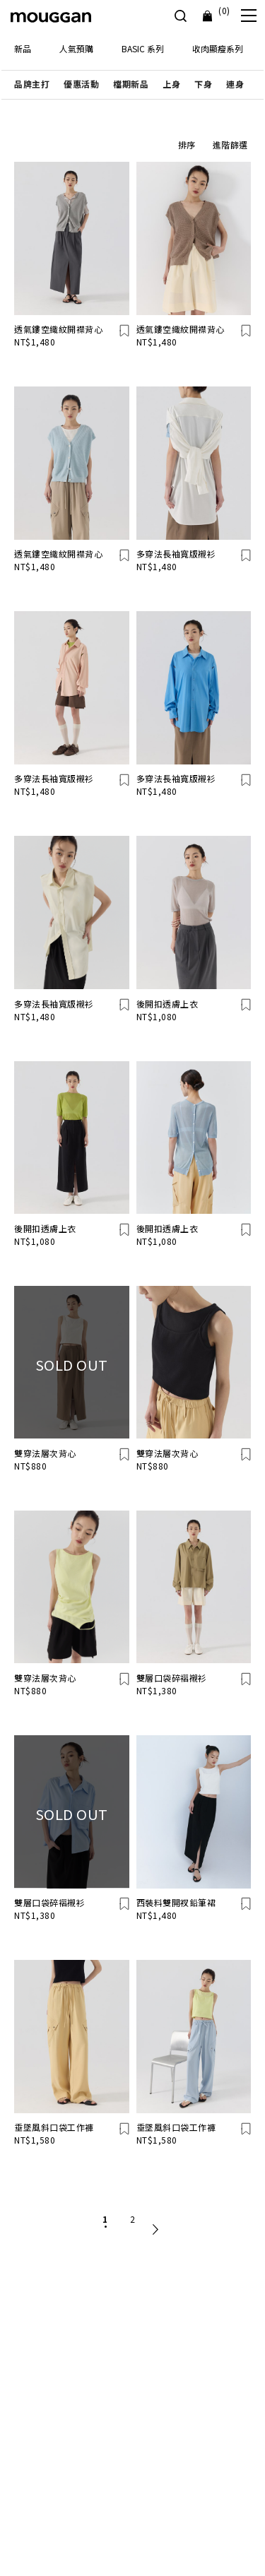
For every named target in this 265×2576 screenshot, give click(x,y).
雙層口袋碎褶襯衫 (171, 1678)
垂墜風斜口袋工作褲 (54, 2127)
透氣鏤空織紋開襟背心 (58, 329)
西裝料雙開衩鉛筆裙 (176, 1902)
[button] (31, 84)
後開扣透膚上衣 (167, 1004)
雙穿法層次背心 (45, 1453)
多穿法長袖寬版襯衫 (176, 554)
